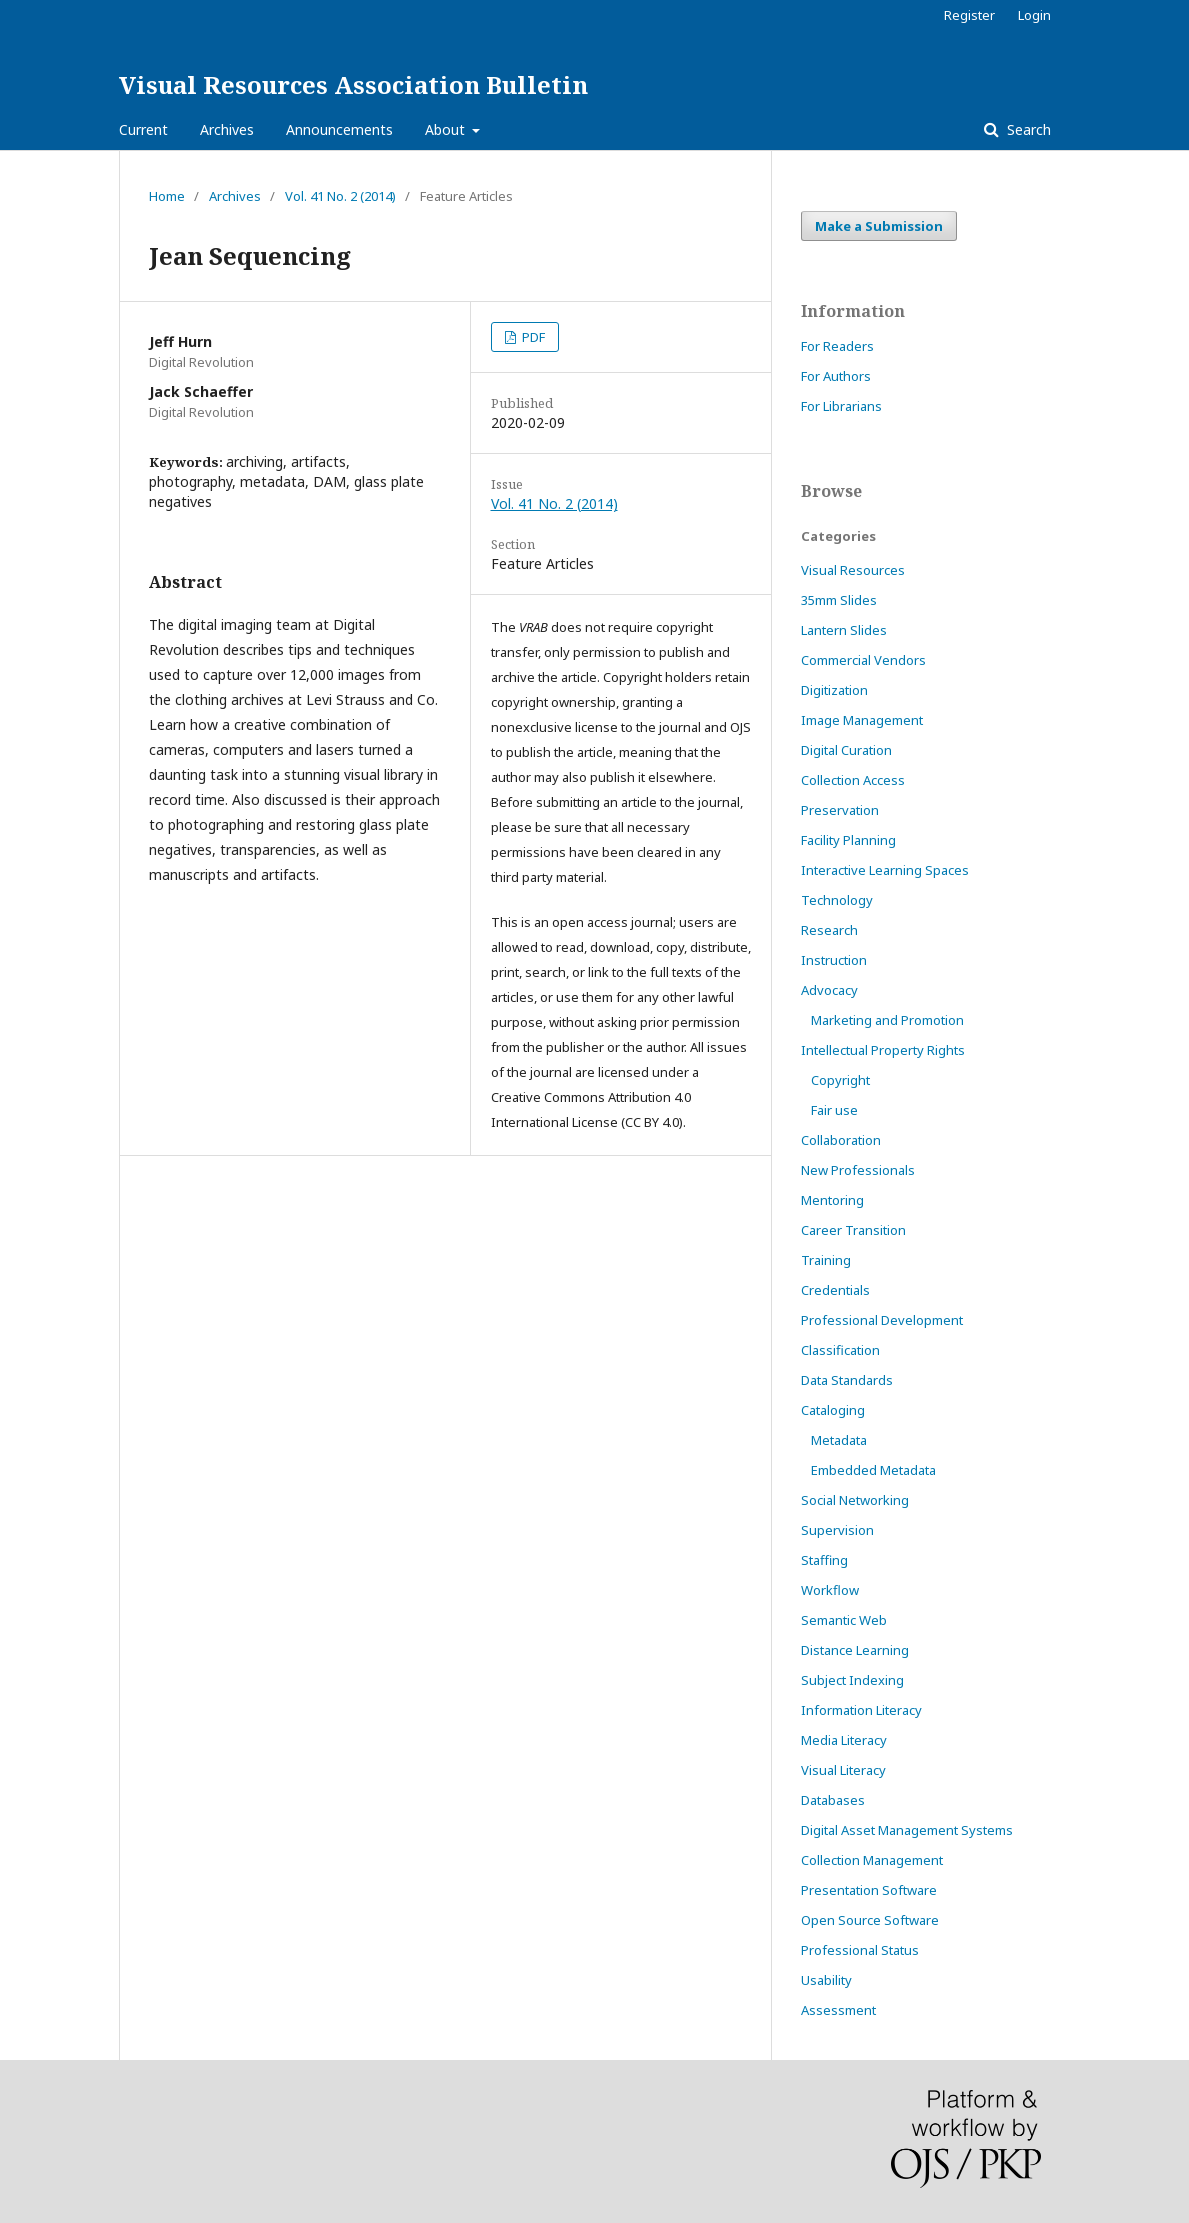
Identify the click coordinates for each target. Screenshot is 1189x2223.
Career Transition (853, 1230)
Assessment (838, 2010)
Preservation (840, 810)
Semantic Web (844, 1620)
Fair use (834, 1110)
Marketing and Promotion (887, 1020)
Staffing (824, 1560)
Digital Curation (846, 750)
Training (826, 1260)
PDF (532, 337)
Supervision (837, 1530)
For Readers (837, 346)
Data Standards (847, 1380)
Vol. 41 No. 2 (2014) (340, 196)
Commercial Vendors (863, 660)
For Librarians (841, 406)
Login (1034, 15)
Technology (837, 900)
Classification (840, 1350)
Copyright (840, 1080)
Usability (826, 1980)
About (447, 129)
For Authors (836, 376)
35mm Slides (839, 600)
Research (829, 930)
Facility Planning (848, 840)
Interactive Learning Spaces (885, 870)
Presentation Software (869, 1890)
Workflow (830, 1590)
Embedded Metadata (873, 1470)
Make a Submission (879, 226)
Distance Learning (855, 1650)
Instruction (834, 960)
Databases (833, 1800)
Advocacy (829, 990)
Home (167, 196)
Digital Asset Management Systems (907, 1830)
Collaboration (841, 1140)
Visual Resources (853, 570)
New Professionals (858, 1170)
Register (969, 15)
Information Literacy (861, 1710)
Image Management (862, 720)
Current (143, 129)
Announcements (339, 129)
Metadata (839, 1440)
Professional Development (882, 1320)
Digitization (834, 690)
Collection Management (872, 1860)
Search (1027, 129)
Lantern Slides (844, 630)
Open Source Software (870, 1920)
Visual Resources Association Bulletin (353, 84)
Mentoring (832, 1200)
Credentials (835, 1290)
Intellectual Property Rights (883, 1050)
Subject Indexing (852, 1680)
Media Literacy (844, 1740)
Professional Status (860, 1950)
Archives (227, 129)
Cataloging (833, 1410)
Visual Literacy (843, 1770)
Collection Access (853, 780)
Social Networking (855, 1500)
